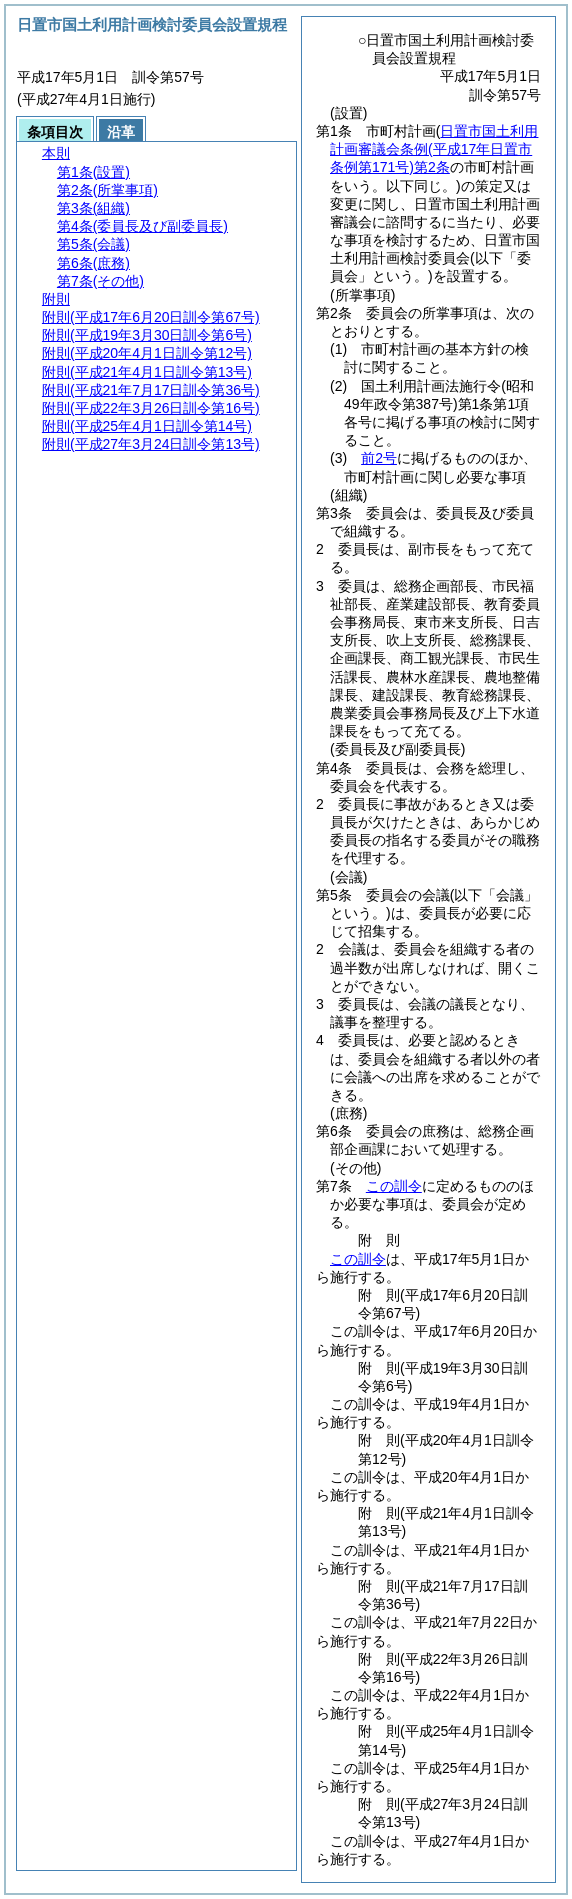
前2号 (379, 458)
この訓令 (394, 1186)
